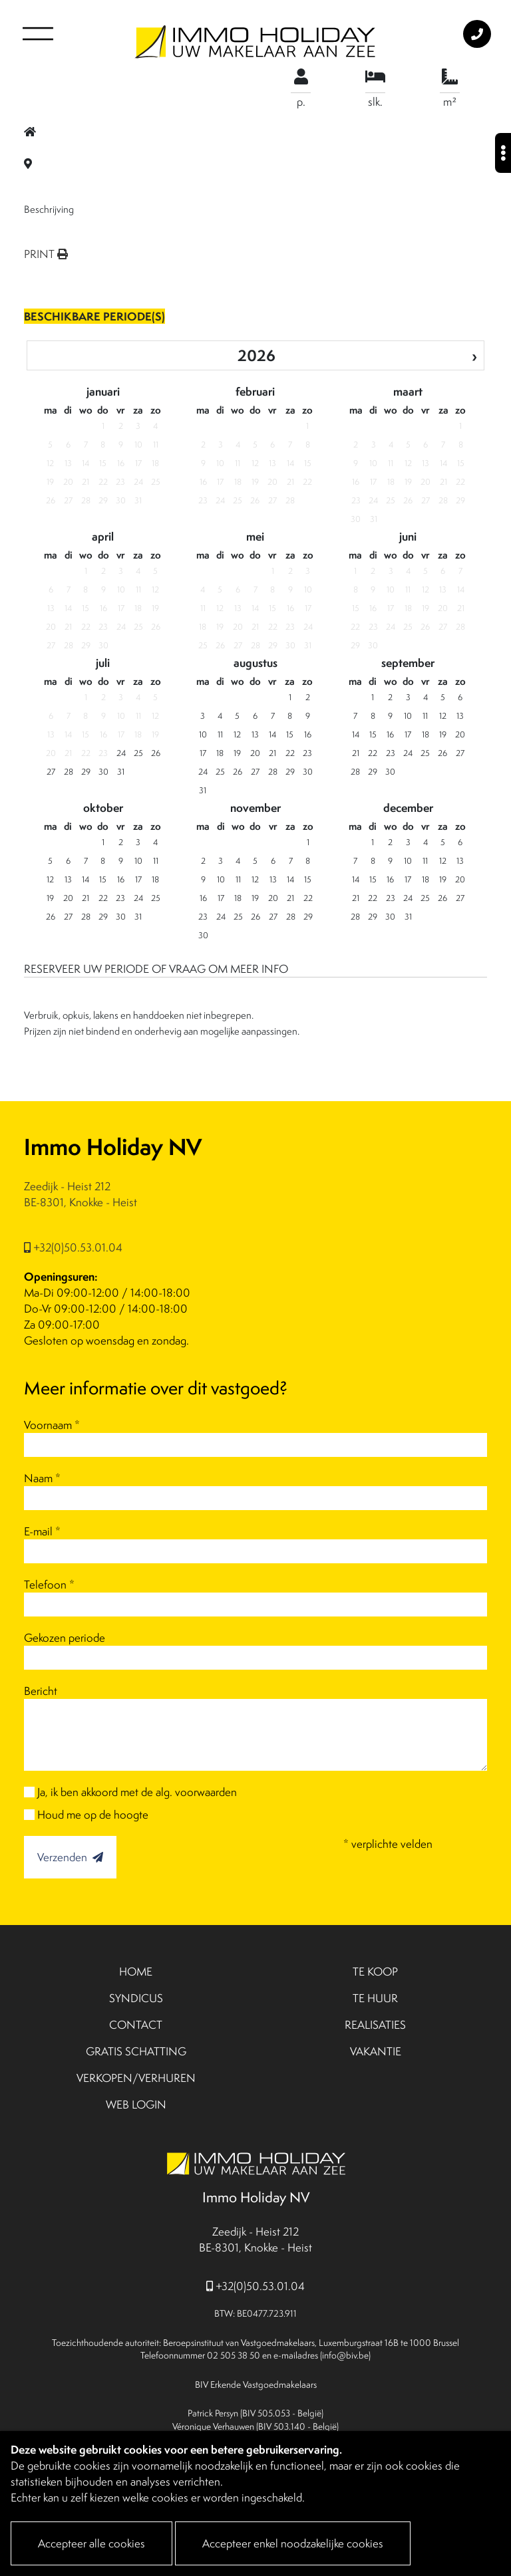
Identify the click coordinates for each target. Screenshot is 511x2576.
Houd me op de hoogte (92, 1814)
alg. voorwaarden (196, 1792)
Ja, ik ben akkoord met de (137, 1792)
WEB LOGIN (136, 2104)
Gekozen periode (64, 1637)
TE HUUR (375, 1998)
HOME (135, 1971)
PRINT (46, 254)
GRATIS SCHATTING (136, 2051)
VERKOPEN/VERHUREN (136, 2078)
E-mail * (42, 1531)
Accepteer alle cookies (91, 2543)
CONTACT (135, 2024)
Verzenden (70, 1857)
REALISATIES (375, 2024)
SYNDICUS (136, 1998)
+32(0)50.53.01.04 (73, 1247)
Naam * (42, 1478)
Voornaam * (52, 1425)
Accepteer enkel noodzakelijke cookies (292, 2543)
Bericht (40, 1691)
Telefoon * (49, 1584)
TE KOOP (375, 1971)
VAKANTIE (375, 2051)
